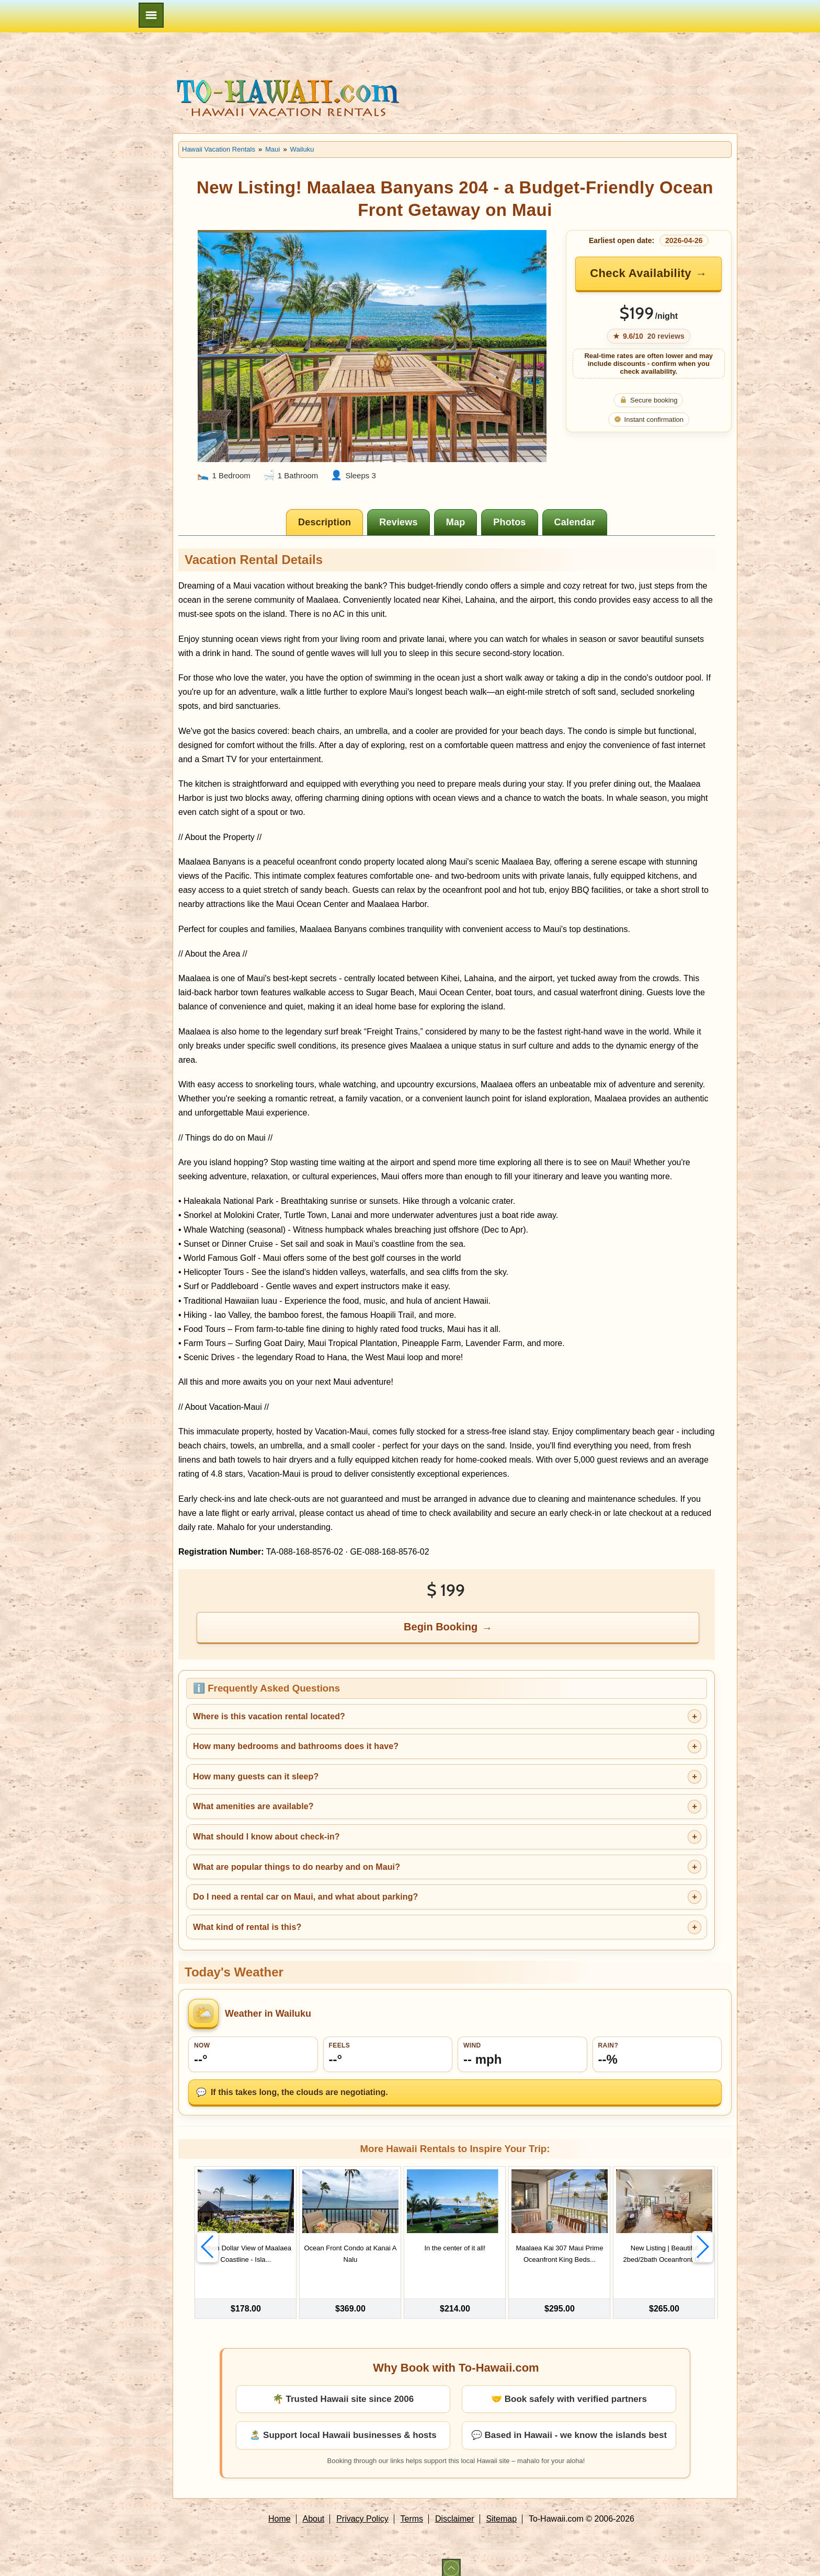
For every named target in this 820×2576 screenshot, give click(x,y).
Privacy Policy (362, 2509)
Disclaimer (454, 2509)
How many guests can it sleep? (255, 1776)
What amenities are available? (253, 1806)
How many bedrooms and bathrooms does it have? (295, 1746)
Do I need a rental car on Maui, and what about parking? (305, 1896)
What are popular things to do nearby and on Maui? (296, 1866)
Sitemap (501, 2509)
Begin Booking (440, 1626)
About (314, 2509)
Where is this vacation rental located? (269, 1716)
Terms (412, 2509)
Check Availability (640, 273)
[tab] (324, 522)
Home (279, 2509)
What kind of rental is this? (247, 1927)
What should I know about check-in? (266, 1836)
